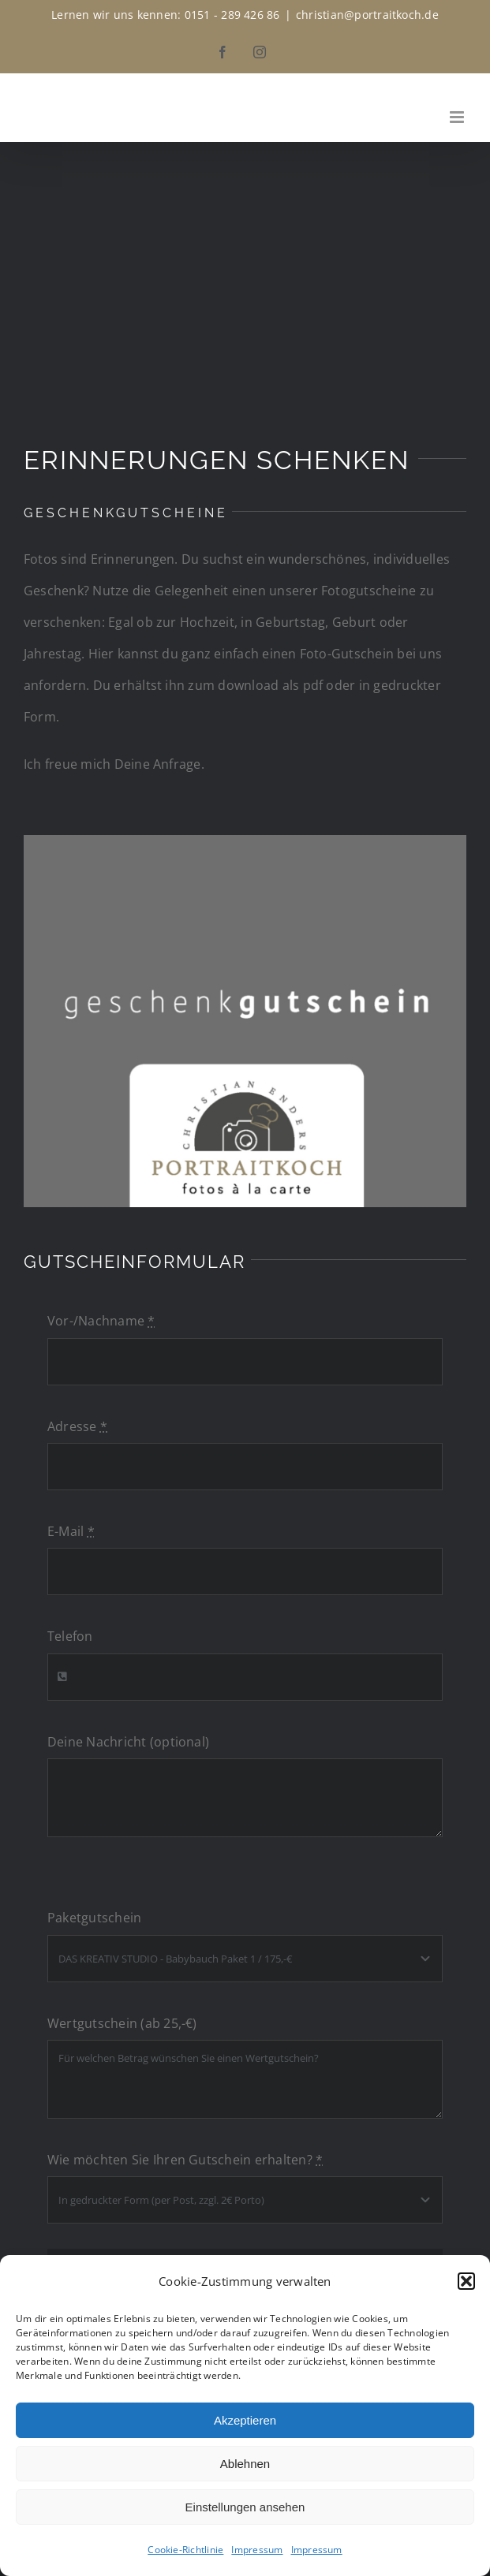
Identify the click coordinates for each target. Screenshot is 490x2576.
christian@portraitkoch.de (367, 14)
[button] (466, 2281)
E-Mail (71, 1531)
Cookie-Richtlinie (185, 2549)
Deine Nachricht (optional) (128, 1741)
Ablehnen (245, 2463)
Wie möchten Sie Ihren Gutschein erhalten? (185, 2159)
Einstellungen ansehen (245, 2507)
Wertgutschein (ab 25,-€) (122, 2023)
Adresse (77, 1426)
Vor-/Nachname (101, 1320)
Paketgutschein (94, 1917)
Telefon (70, 1636)
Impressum (256, 2549)
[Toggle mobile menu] (458, 117)
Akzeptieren (245, 2420)
